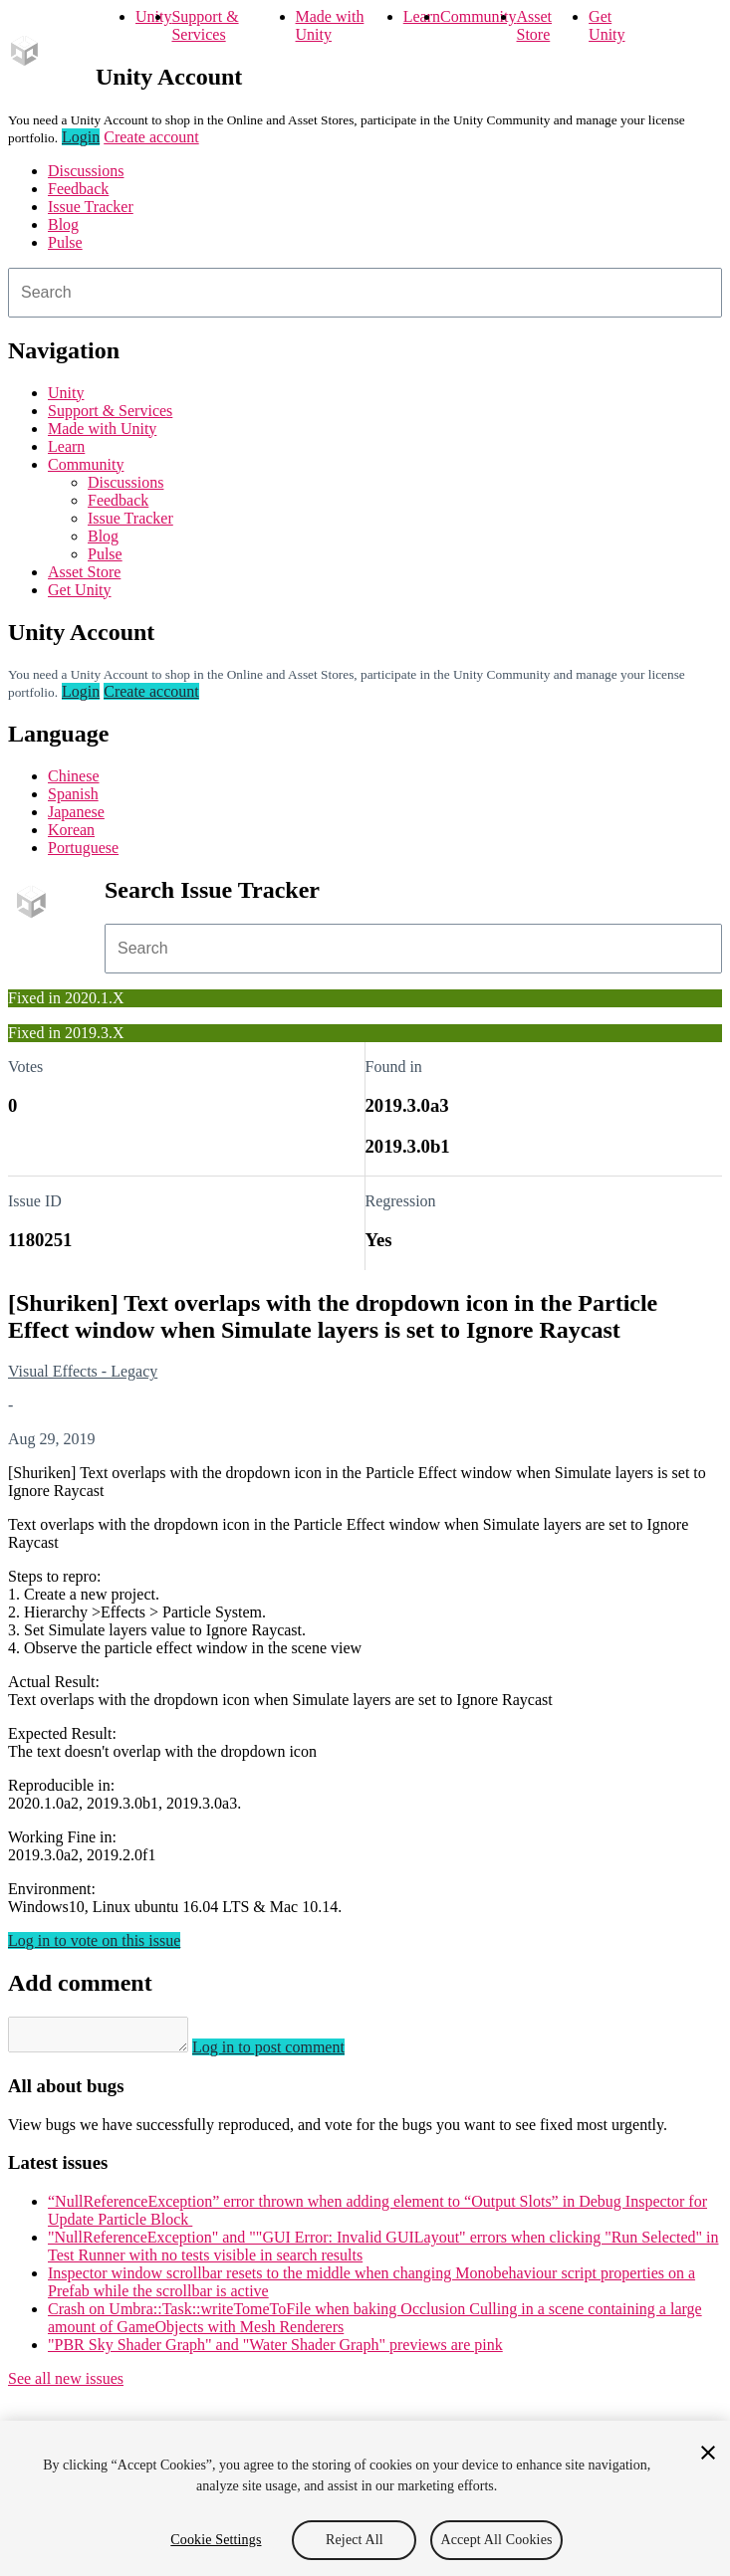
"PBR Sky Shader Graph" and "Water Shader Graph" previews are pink (275, 2350)
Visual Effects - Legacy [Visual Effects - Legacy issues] (82, 1371)
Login (81, 136)
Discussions (85, 170)
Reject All (354, 2539)
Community (478, 16)
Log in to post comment (288, 2052)
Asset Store (535, 25)
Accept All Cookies (496, 2539)
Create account (151, 136)
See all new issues (65, 2384)
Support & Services (204, 25)
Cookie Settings (215, 2539)
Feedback (78, 188)
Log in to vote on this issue (94, 1940)
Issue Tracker (90, 206)
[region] (365, 2498)
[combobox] (365, 293)
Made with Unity (330, 25)
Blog (63, 224)
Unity (153, 16)
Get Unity (606, 25)
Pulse (65, 242)
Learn (421, 16)
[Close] (708, 2452)
